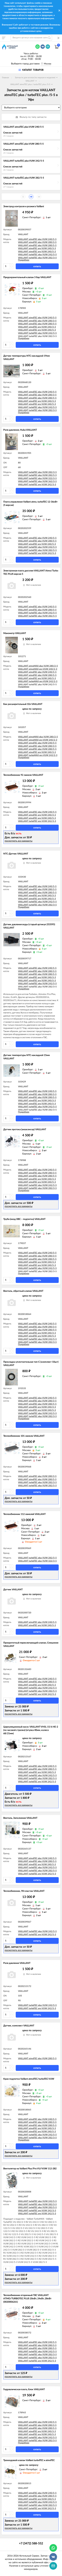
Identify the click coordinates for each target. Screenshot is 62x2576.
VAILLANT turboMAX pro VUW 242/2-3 (37, 681)
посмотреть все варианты (18, 841)
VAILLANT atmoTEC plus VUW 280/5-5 (23, 144)
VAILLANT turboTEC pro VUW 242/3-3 (37, 485)
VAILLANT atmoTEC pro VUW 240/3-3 (37, 248)
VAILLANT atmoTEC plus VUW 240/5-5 (23, 127)
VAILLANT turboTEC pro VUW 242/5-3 (37, 553)
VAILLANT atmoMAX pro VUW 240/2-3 (37, 669)
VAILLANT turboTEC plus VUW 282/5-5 (23, 178)
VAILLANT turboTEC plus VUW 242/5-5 (23, 161)
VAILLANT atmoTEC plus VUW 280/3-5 (37, 242)
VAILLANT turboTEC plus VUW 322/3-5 (37, 478)
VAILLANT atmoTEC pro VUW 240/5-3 (37, 252)
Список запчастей (12, 133)
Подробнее (23, 260)
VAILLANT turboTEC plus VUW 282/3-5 (37, 258)
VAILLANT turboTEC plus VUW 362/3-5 (37, 481)
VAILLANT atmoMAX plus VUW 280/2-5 (38, 666)
